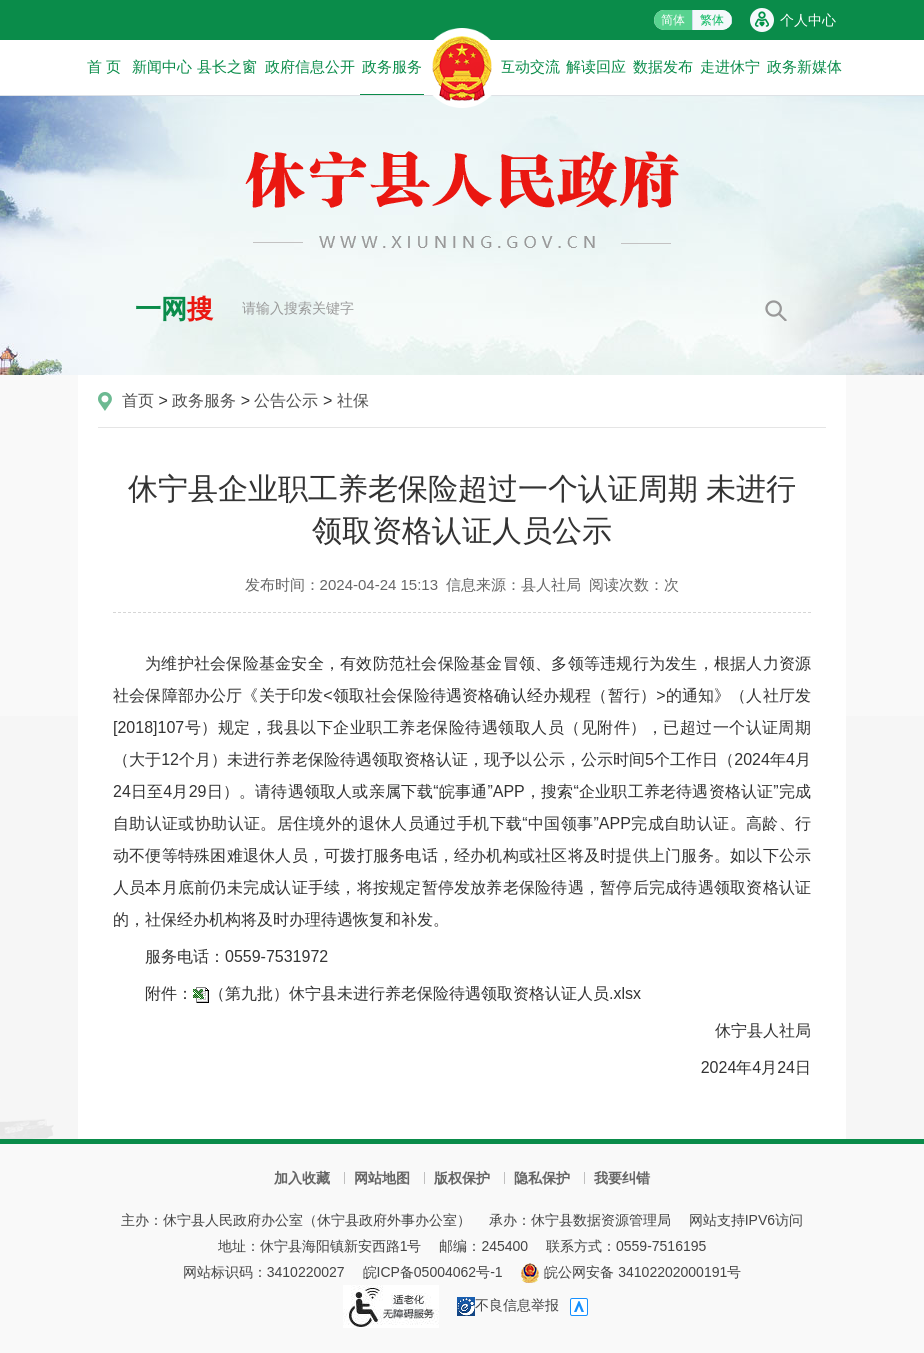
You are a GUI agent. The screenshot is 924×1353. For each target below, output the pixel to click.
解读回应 (596, 66)
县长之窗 (227, 66)
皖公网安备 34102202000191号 (630, 1272)
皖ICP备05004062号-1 (433, 1272)
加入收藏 (302, 1178)
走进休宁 (730, 66)
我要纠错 (622, 1178)
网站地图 (382, 1178)
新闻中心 (162, 66)
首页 (138, 400)
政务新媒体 (804, 66)
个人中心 (808, 20)
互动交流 (530, 66)
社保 (353, 400)
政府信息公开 (310, 66)
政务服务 (392, 76)
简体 (673, 20)
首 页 (104, 66)
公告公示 (286, 400)
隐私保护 (542, 1178)
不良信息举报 (508, 1305)
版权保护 (462, 1178)
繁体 (712, 20)
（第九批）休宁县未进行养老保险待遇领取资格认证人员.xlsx (425, 993)
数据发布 (663, 66)
